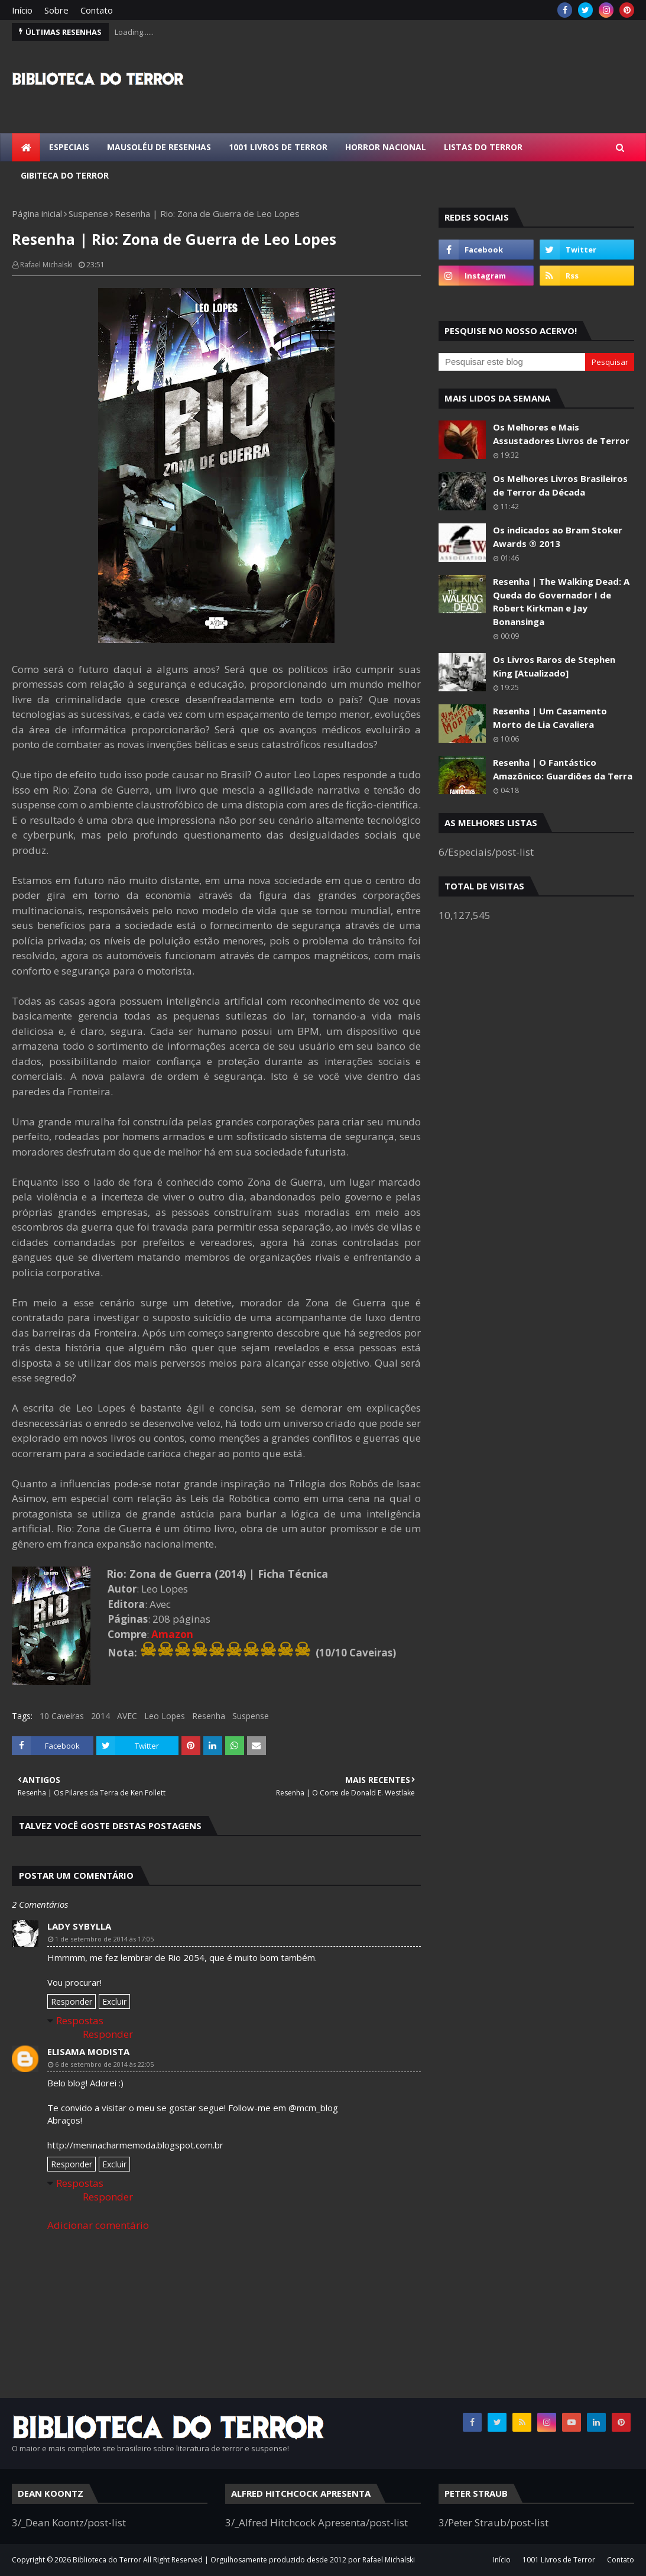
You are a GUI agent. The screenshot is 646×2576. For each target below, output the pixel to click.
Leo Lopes (164, 1715)
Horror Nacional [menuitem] (385, 147)
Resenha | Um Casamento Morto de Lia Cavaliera (550, 717)
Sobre (56, 10)
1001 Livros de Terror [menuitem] (278, 147)
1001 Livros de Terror (558, 2560)
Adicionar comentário (98, 2225)
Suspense (88, 213)
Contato (96, 10)
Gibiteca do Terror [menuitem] (65, 175)
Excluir (114, 2001)
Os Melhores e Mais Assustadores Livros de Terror (561, 433)
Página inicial (37, 213)
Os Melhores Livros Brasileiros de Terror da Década (560, 485)
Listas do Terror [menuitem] (483, 147)
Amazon (172, 1634)
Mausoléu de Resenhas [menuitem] (159, 147)
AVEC (127, 1715)
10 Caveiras (62, 1715)
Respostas (79, 2020)
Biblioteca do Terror (107, 2560)
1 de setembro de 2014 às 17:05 (104, 1938)
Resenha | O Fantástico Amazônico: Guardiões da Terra (562, 769)
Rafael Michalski (46, 265)
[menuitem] (26, 147)
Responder (71, 2001)
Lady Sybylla (79, 1926)
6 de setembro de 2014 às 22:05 (104, 2064)
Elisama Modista (88, 2051)
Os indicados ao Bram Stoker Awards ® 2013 (557, 536)
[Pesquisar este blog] (512, 362)
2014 (100, 1715)
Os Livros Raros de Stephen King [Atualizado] (554, 666)
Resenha (208, 1715)
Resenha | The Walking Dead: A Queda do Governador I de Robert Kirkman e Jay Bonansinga (561, 601)
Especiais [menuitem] (69, 147)
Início (22, 10)
